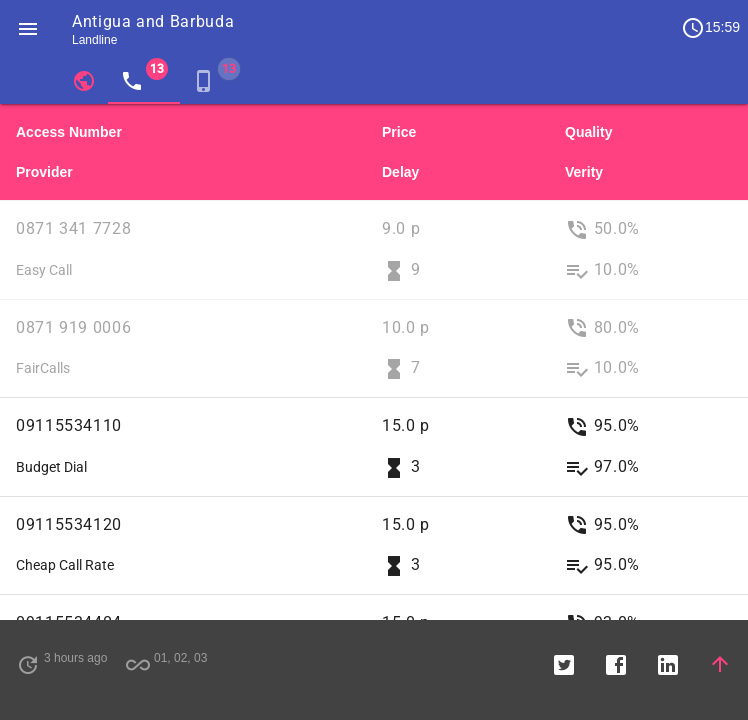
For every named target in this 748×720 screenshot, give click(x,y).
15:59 (710, 28)
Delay (400, 172)
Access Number (69, 132)
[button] (28, 28)
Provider (44, 172)
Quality (588, 132)
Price (399, 132)
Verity (584, 172)
